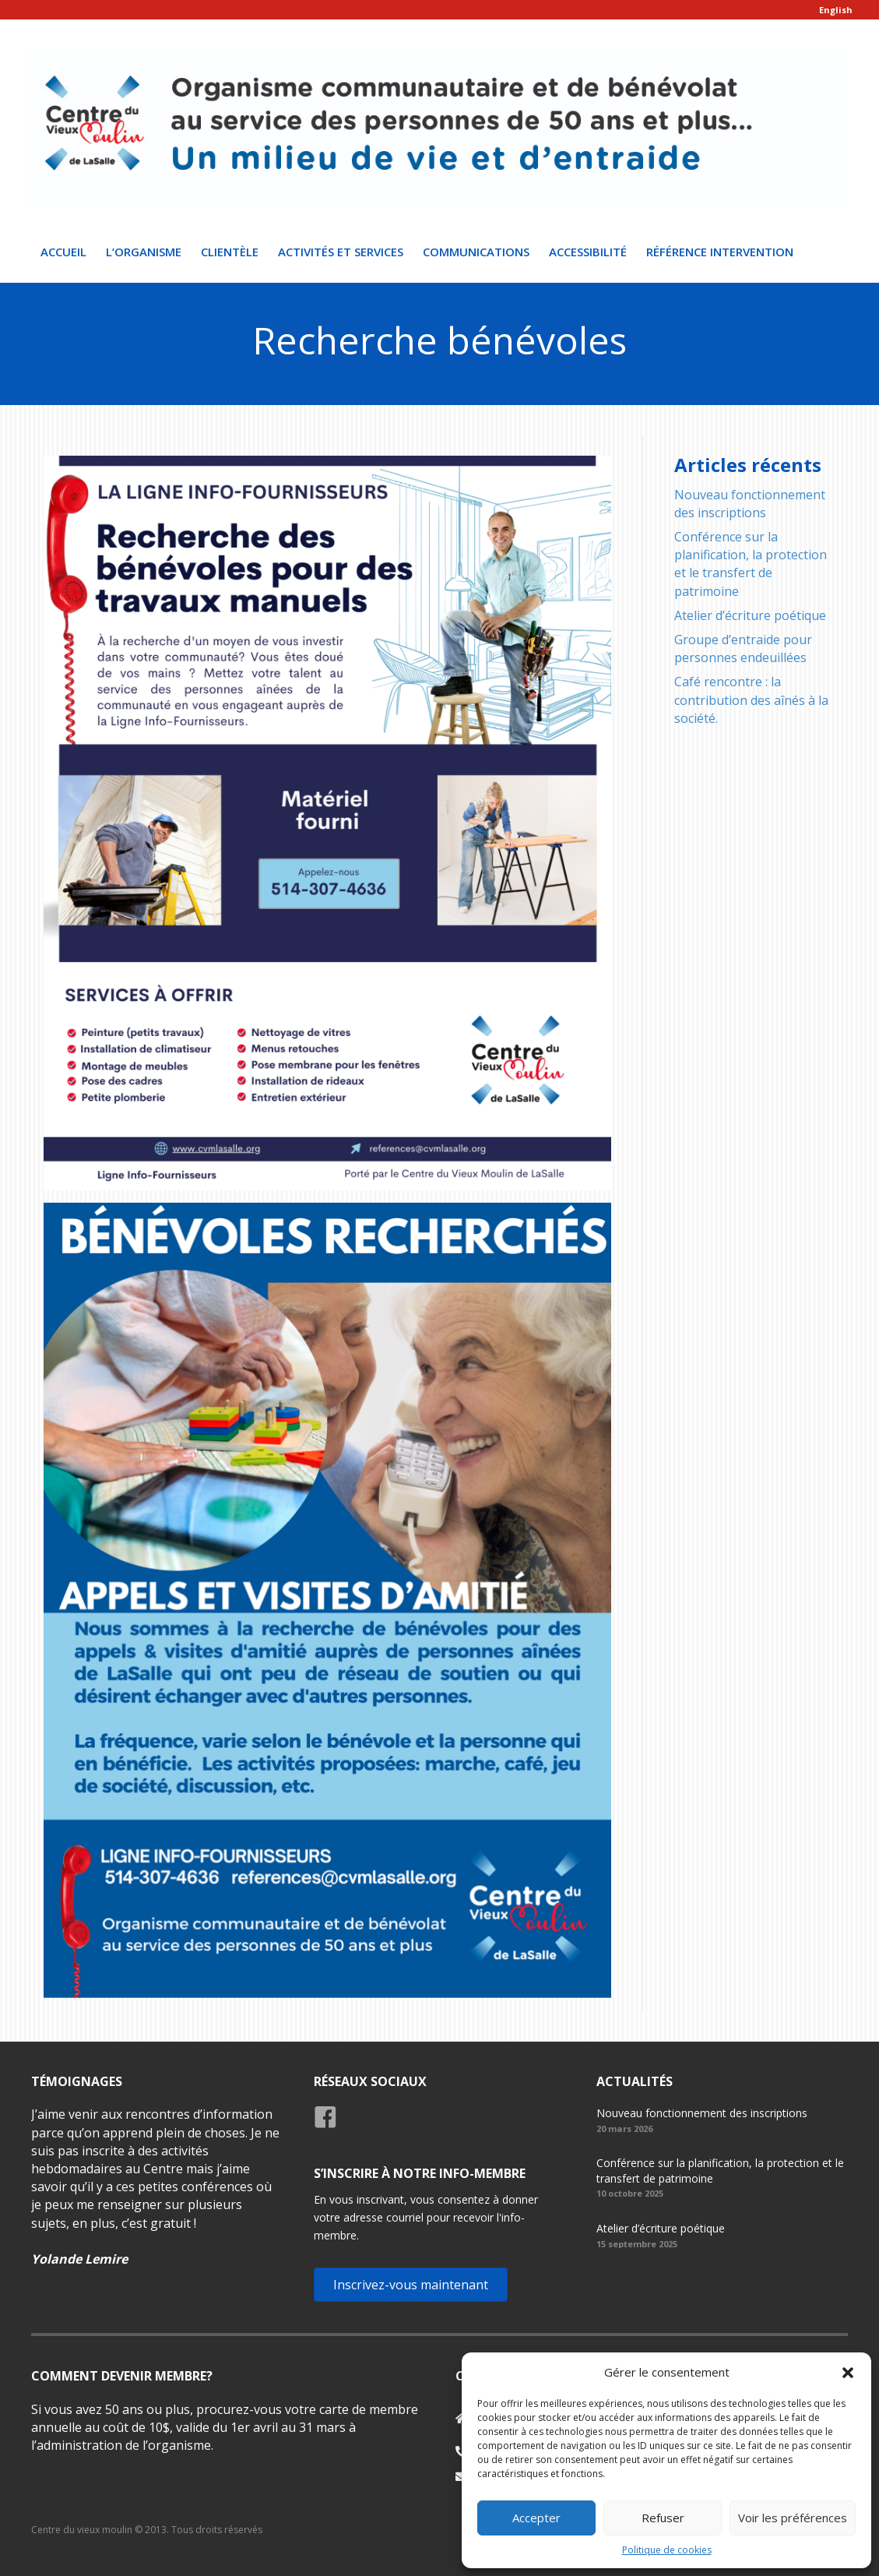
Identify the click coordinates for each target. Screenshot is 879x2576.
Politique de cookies (667, 2550)
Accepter (536, 2517)
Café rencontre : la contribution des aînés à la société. (751, 699)
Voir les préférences (792, 2517)
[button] (848, 2372)
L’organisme (143, 251)
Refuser (663, 2517)
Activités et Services (340, 251)
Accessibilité (588, 251)
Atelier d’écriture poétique (750, 615)
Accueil (63, 251)
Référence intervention (719, 251)
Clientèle (229, 251)
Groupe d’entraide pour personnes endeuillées (743, 648)
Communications (476, 251)
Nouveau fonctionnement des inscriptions (749, 503)
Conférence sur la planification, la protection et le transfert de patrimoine (750, 564)
